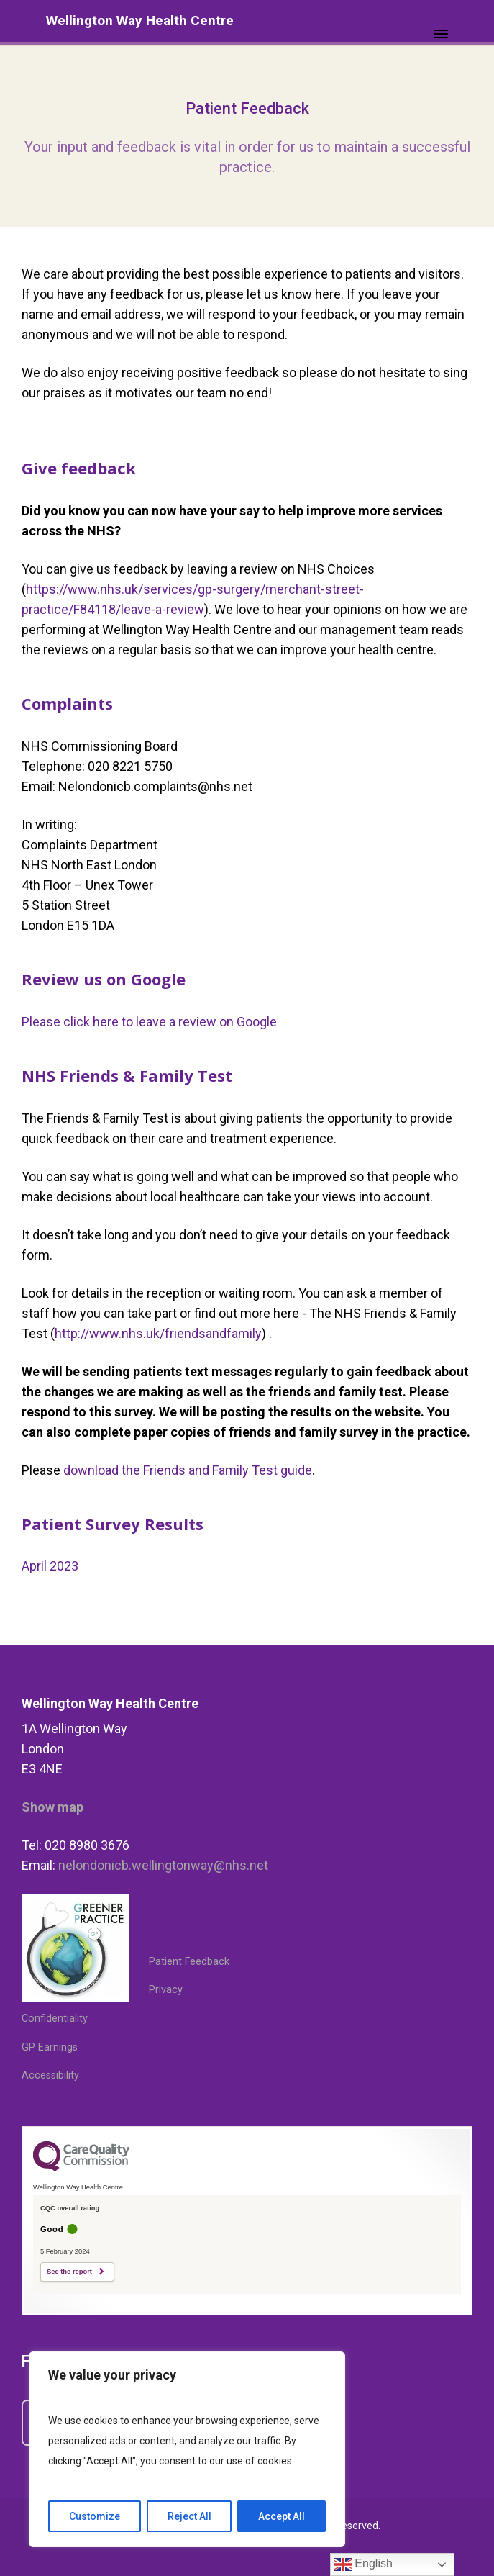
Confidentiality (55, 2018)
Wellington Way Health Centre (140, 20)
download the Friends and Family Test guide (187, 1470)
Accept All (281, 2516)
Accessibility (50, 2075)
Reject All (189, 2516)
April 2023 (50, 1565)
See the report (69, 2271)
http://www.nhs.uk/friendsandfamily (158, 1333)
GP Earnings (50, 2047)
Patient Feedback (189, 1962)
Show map (52, 1807)
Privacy (166, 1990)
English (363, 2564)
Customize (94, 2516)
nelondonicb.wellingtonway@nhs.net (163, 1865)
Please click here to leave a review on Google (149, 1021)
